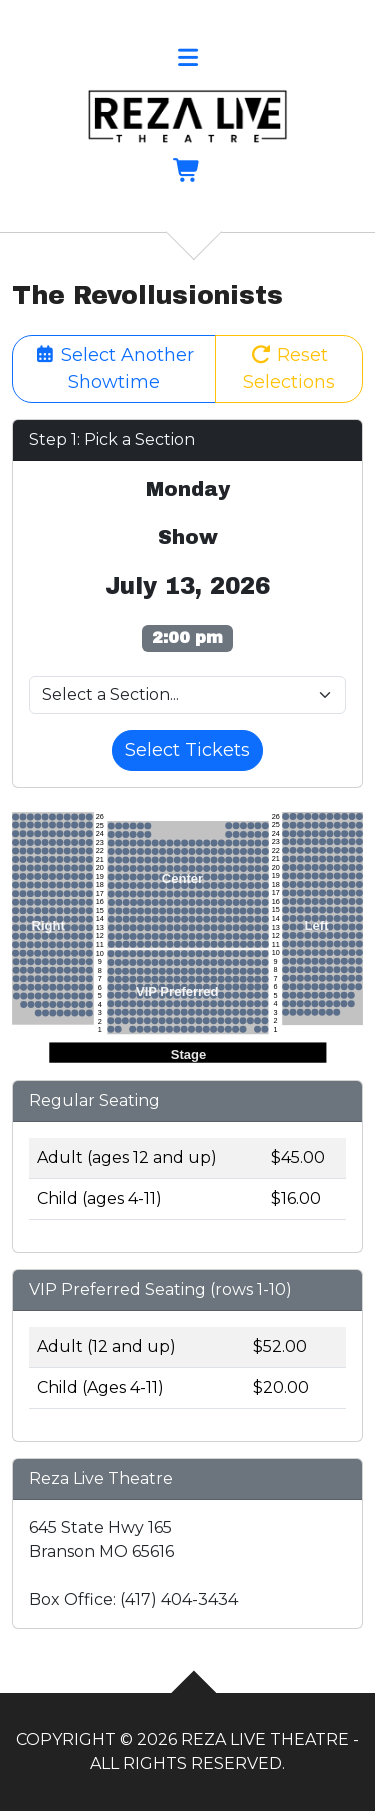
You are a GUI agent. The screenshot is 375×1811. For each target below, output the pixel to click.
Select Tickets (187, 750)
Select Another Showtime (114, 368)
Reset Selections (289, 368)
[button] (187, 60)
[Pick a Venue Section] (187, 695)
